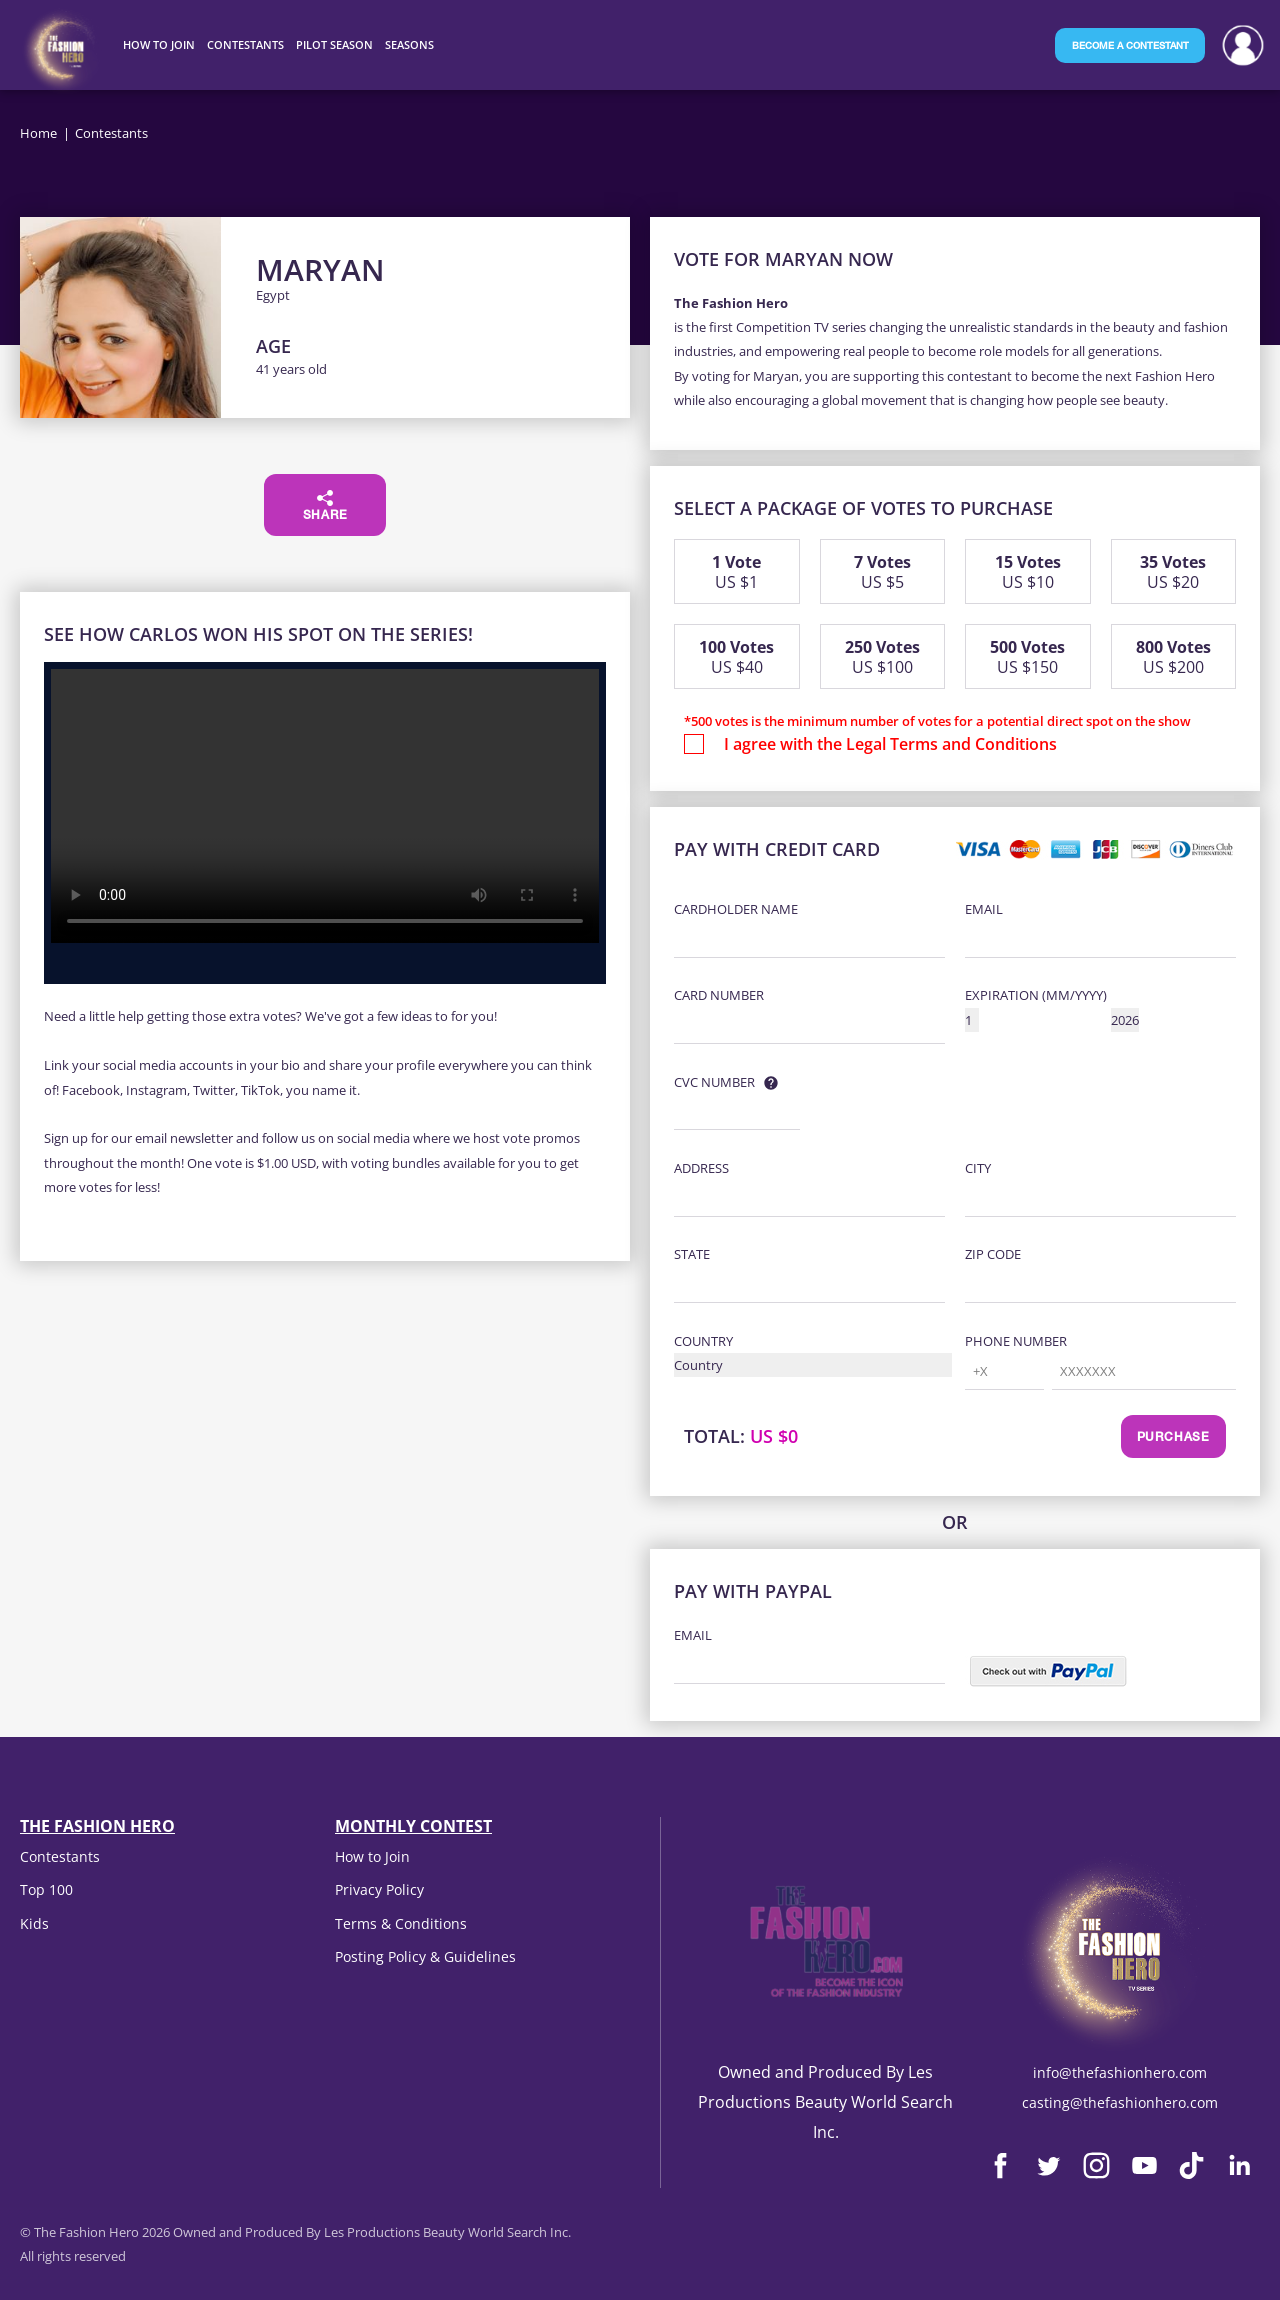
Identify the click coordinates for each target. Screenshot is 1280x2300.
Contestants (60, 1856)
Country (703, 1341)
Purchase (1173, 1438)
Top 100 (46, 1889)
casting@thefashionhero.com (1120, 2102)
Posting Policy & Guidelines (425, 1956)
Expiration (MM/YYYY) (1036, 995)
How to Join (372, 1856)
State (692, 1254)
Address (701, 1168)
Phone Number (1016, 1341)
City (978, 1168)
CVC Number (714, 1082)
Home (38, 133)
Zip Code (993, 1254)
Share (325, 506)
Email (984, 909)
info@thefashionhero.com (1120, 2072)
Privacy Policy (379, 1889)
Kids (34, 1923)
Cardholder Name (736, 909)
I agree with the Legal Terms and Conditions (890, 744)
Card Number (719, 995)
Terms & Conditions (401, 1923)
